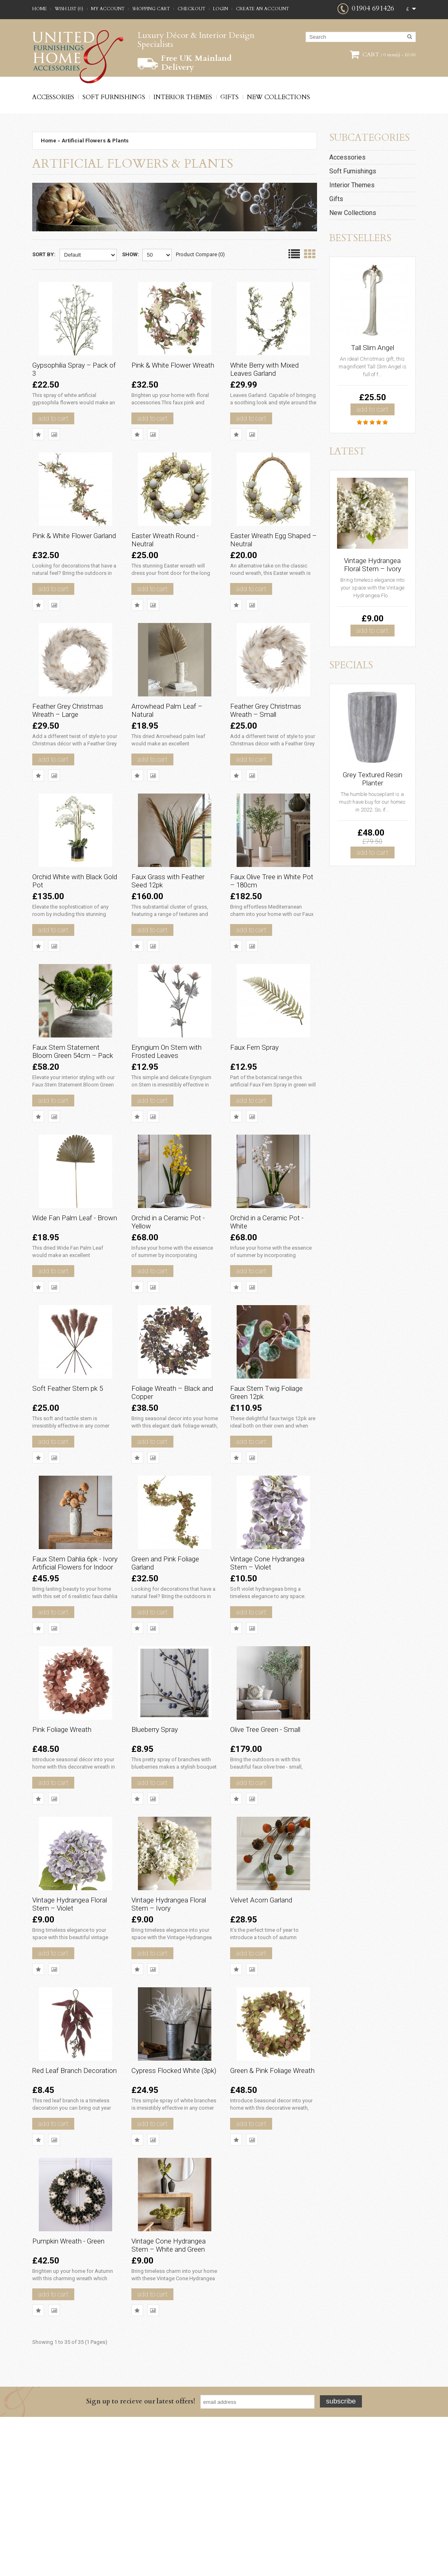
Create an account (262, 9)
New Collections (278, 97)
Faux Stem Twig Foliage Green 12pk (266, 1478)
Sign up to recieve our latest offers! (140, 2560)
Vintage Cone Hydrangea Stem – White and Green (167, 2400)
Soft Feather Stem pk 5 (75, 1474)
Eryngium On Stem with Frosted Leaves (174, 1110)
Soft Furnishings (113, 97)
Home (39, 9)
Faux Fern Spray (262, 1106)
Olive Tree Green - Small (273, 1841)
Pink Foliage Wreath (69, 1841)
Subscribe (341, 2560)
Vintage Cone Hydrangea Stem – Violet (266, 1665)
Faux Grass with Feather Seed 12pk (167, 926)
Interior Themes (182, 97)
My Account (107, 9)
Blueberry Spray (162, 1841)
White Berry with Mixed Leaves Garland (272, 375)
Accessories (53, 97)
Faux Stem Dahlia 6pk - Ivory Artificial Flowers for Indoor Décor (74, 1665)
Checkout (191, 9)
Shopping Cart (151, 9)
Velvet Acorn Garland (269, 2025)
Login (220, 9)
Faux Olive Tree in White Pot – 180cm (273, 926)
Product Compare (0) (200, 254)
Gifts (229, 97)
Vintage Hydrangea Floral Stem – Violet (69, 2029)
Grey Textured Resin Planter (372, 779)
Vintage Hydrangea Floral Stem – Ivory (167, 2029)
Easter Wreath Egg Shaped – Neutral (266, 558)
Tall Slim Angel (372, 348)
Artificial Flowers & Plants (95, 140)
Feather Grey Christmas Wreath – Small (273, 742)
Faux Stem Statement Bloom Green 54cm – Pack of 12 (73, 1114)
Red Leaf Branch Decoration (64, 2213)
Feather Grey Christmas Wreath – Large (75, 742)
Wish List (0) (69, 9)
